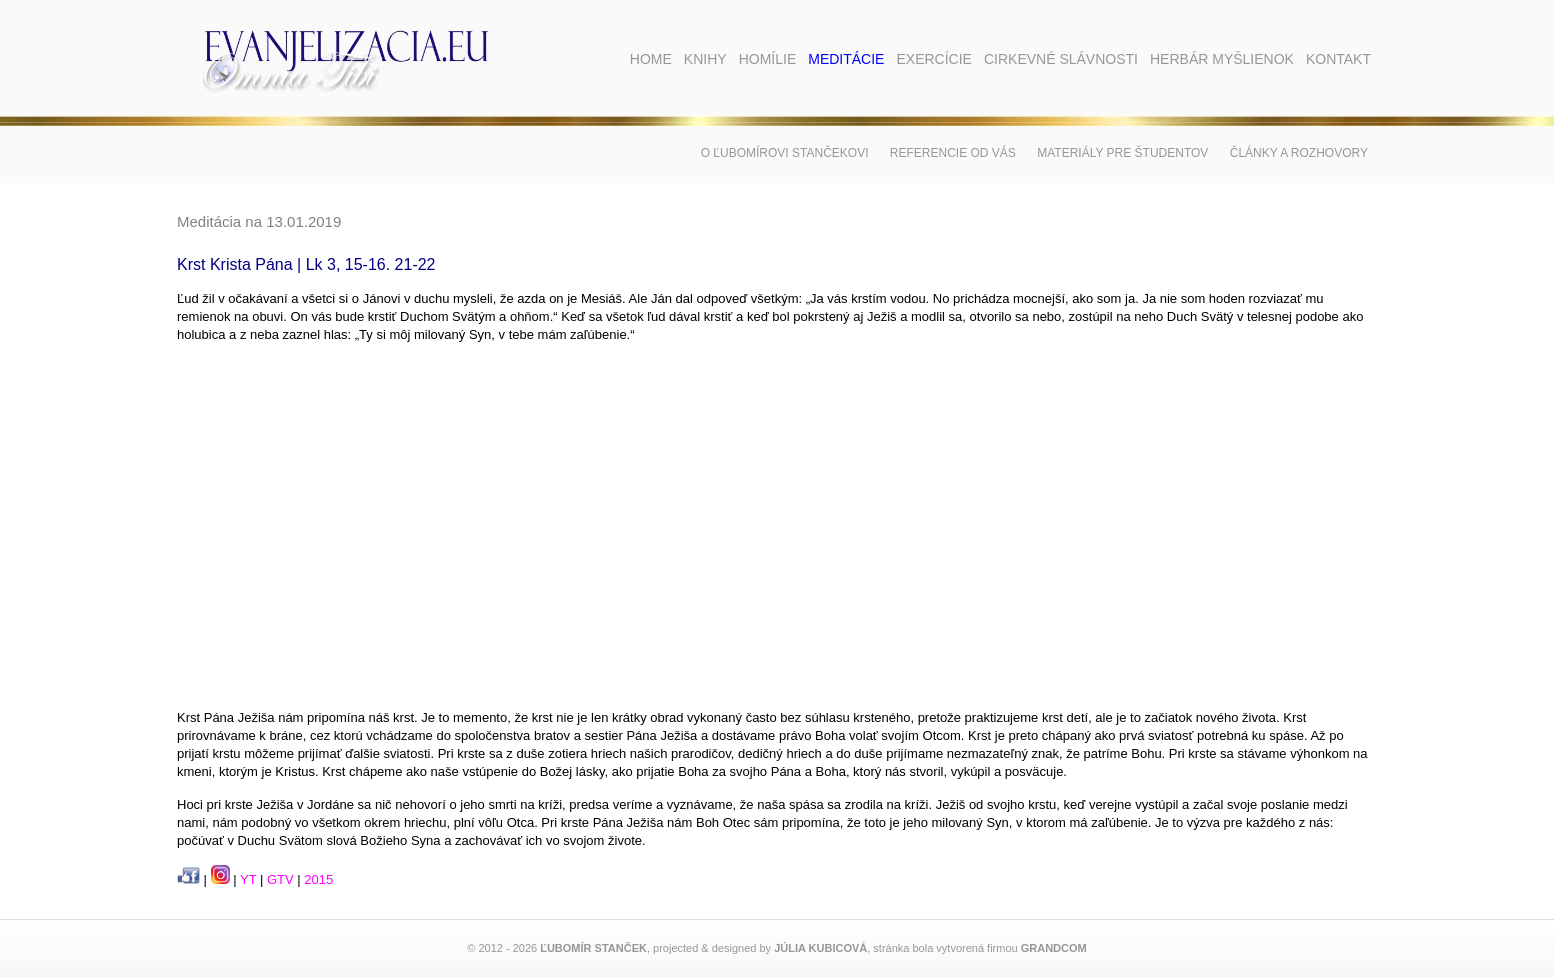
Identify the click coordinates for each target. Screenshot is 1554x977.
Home (651, 59)
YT (248, 879)
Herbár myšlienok (1222, 59)
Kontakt (1338, 59)
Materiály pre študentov (1122, 153)
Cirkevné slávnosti (1061, 59)
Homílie (768, 59)
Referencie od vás (953, 153)
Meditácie (846, 59)
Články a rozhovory (1299, 153)
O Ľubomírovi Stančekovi (785, 153)
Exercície (933, 59)
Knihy (705, 59)
